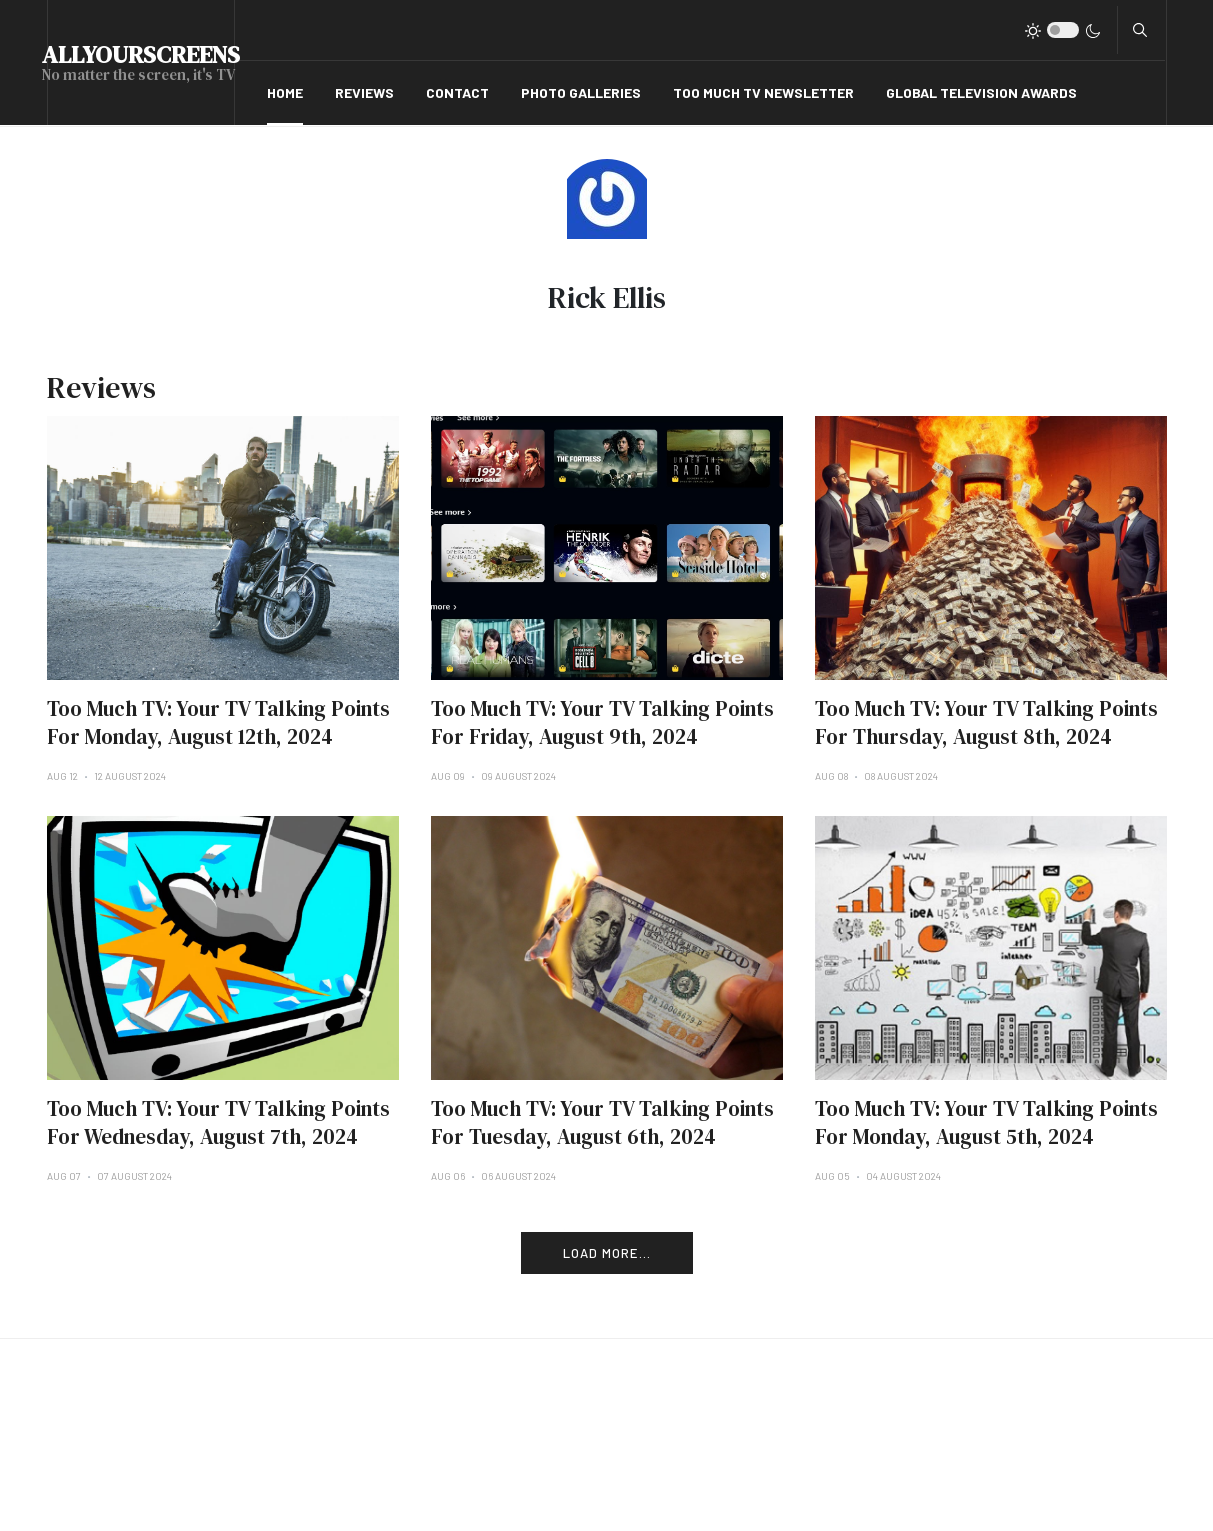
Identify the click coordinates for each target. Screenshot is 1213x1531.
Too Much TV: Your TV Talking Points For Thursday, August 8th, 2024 (986, 722)
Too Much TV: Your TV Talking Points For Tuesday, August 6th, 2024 (602, 1122)
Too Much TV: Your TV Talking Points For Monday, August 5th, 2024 (986, 1122)
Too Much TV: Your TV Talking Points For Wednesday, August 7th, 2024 (218, 1122)
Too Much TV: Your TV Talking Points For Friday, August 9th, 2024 (602, 722)
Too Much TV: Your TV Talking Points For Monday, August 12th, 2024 (218, 722)
